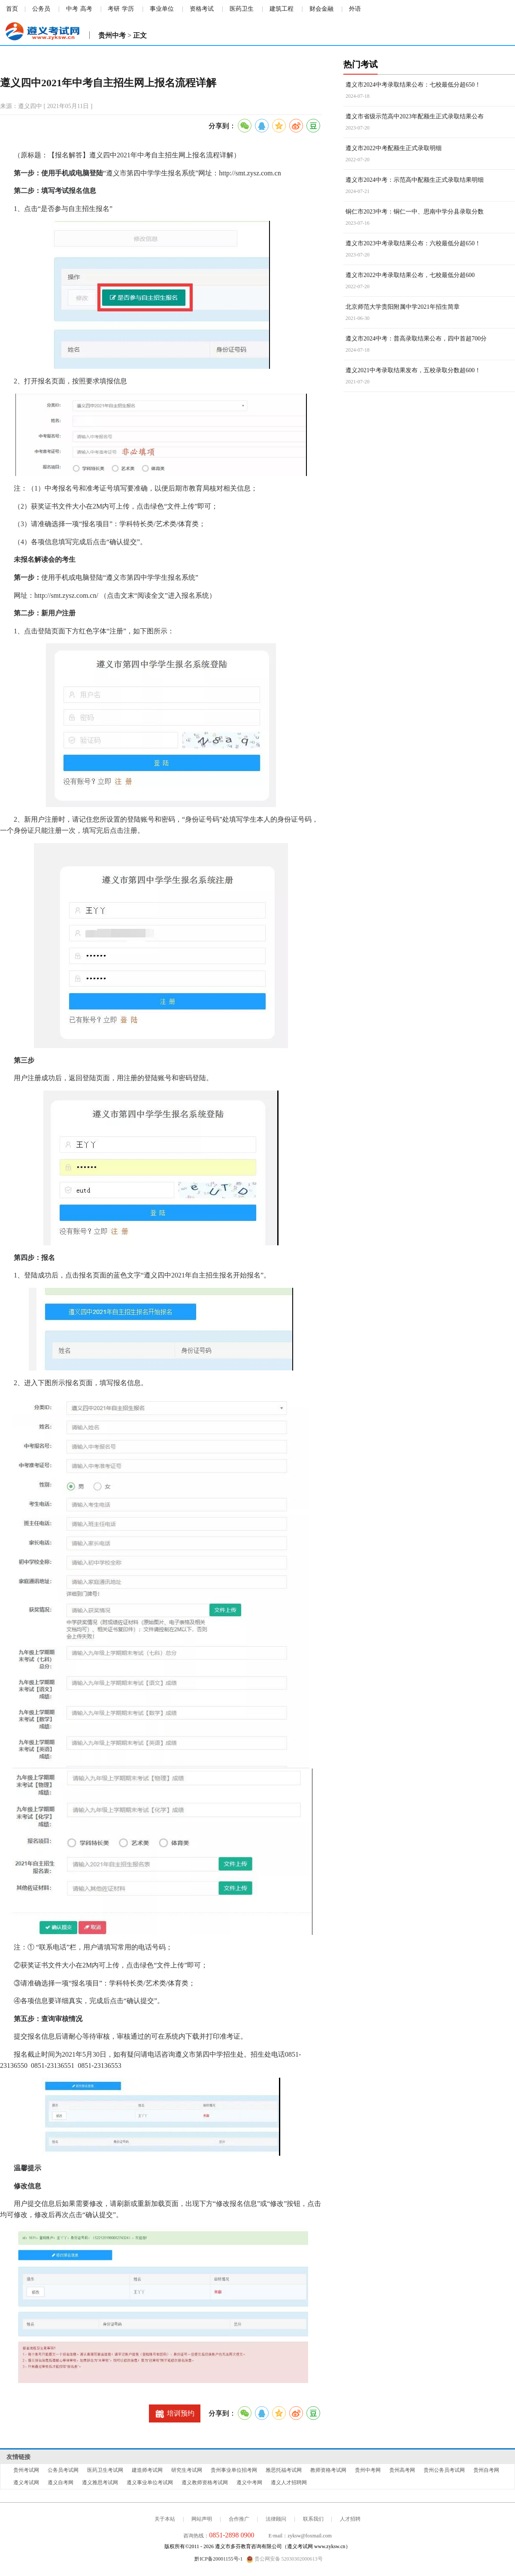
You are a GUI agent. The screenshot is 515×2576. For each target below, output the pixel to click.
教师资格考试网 (328, 2470)
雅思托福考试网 (284, 2470)
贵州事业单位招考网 (234, 2470)
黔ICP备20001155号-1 (218, 2559)
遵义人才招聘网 (289, 2483)
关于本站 (164, 2519)
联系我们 (313, 2519)
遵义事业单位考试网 (150, 2483)
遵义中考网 (249, 2483)
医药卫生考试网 (105, 2470)
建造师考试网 (147, 2470)
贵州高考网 (402, 2470)
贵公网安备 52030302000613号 (284, 2559)
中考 (72, 9)
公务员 (41, 9)
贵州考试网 (26, 2470)
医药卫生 (242, 9)
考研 (114, 9)
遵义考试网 (26, 2483)
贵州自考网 (486, 2470)
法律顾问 (276, 2519)
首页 (12, 9)
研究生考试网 (186, 2470)
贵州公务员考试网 (444, 2470)
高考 (86, 9)
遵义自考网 (60, 2483)
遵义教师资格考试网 (205, 2483)
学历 (128, 9)
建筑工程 (282, 9)
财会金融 (321, 9)
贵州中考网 (368, 2470)
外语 (355, 9)
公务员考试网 (63, 2470)
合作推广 (239, 2519)
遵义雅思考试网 (100, 2483)
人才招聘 (350, 2519)
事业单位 (162, 9)
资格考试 (202, 9)
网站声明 (201, 2519)
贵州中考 (112, 35)
